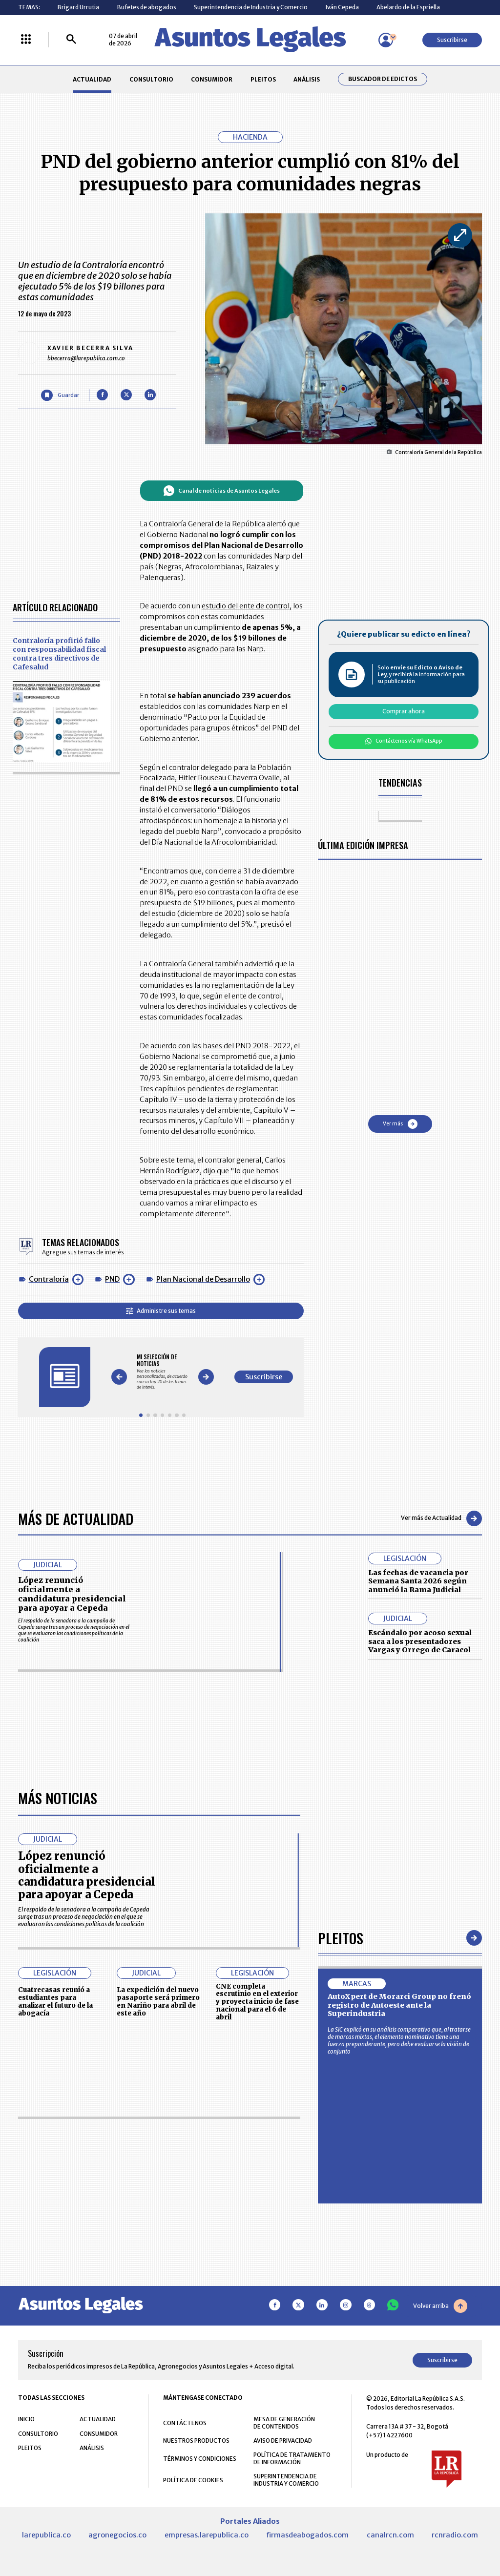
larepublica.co (46, 2535)
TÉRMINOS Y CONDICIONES (199, 2459)
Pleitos (340, 1938)
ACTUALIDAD (92, 79)
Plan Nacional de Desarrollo (203, 1279)
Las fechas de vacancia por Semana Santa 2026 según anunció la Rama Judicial (418, 1581)
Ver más (400, 1124)
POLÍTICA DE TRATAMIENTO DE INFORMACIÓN (292, 2458)
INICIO (26, 2419)
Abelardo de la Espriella (408, 7)
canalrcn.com (390, 2535)
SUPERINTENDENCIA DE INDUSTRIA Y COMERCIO (286, 2480)
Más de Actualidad (75, 1518)
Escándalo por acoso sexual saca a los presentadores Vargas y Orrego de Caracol (420, 1641)
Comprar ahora (403, 711)
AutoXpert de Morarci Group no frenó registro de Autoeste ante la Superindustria (399, 2005)
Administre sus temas (161, 1310)
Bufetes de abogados (146, 7)
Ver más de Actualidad (441, 1518)
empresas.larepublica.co (207, 2535)
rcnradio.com (455, 2535)
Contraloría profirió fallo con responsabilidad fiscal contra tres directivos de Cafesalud (59, 653)
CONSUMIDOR (211, 79)
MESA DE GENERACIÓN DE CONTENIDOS (284, 2423)
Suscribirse (452, 39)
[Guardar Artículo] (60, 395)
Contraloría (49, 1279)
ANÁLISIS (306, 79)
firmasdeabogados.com (307, 2535)
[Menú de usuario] (386, 40)
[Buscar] (71, 40)
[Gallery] (162, 1371)
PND (112, 1279)
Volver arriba (440, 2306)
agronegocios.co (117, 2535)
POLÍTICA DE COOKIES (193, 2480)
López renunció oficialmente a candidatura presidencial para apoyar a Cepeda (72, 1594)
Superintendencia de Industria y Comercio (251, 7)
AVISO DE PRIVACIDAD (282, 2441)
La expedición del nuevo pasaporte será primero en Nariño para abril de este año (158, 2001)
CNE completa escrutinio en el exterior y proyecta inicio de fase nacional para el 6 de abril (257, 2002)
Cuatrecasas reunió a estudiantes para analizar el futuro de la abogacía (55, 2001)
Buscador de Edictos (382, 79)
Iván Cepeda (342, 7)
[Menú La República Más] (26, 40)
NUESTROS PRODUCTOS (196, 2441)
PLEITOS (263, 79)
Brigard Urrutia (78, 7)
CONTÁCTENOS (185, 2423)
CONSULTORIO (151, 79)
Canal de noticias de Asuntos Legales (221, 490)
